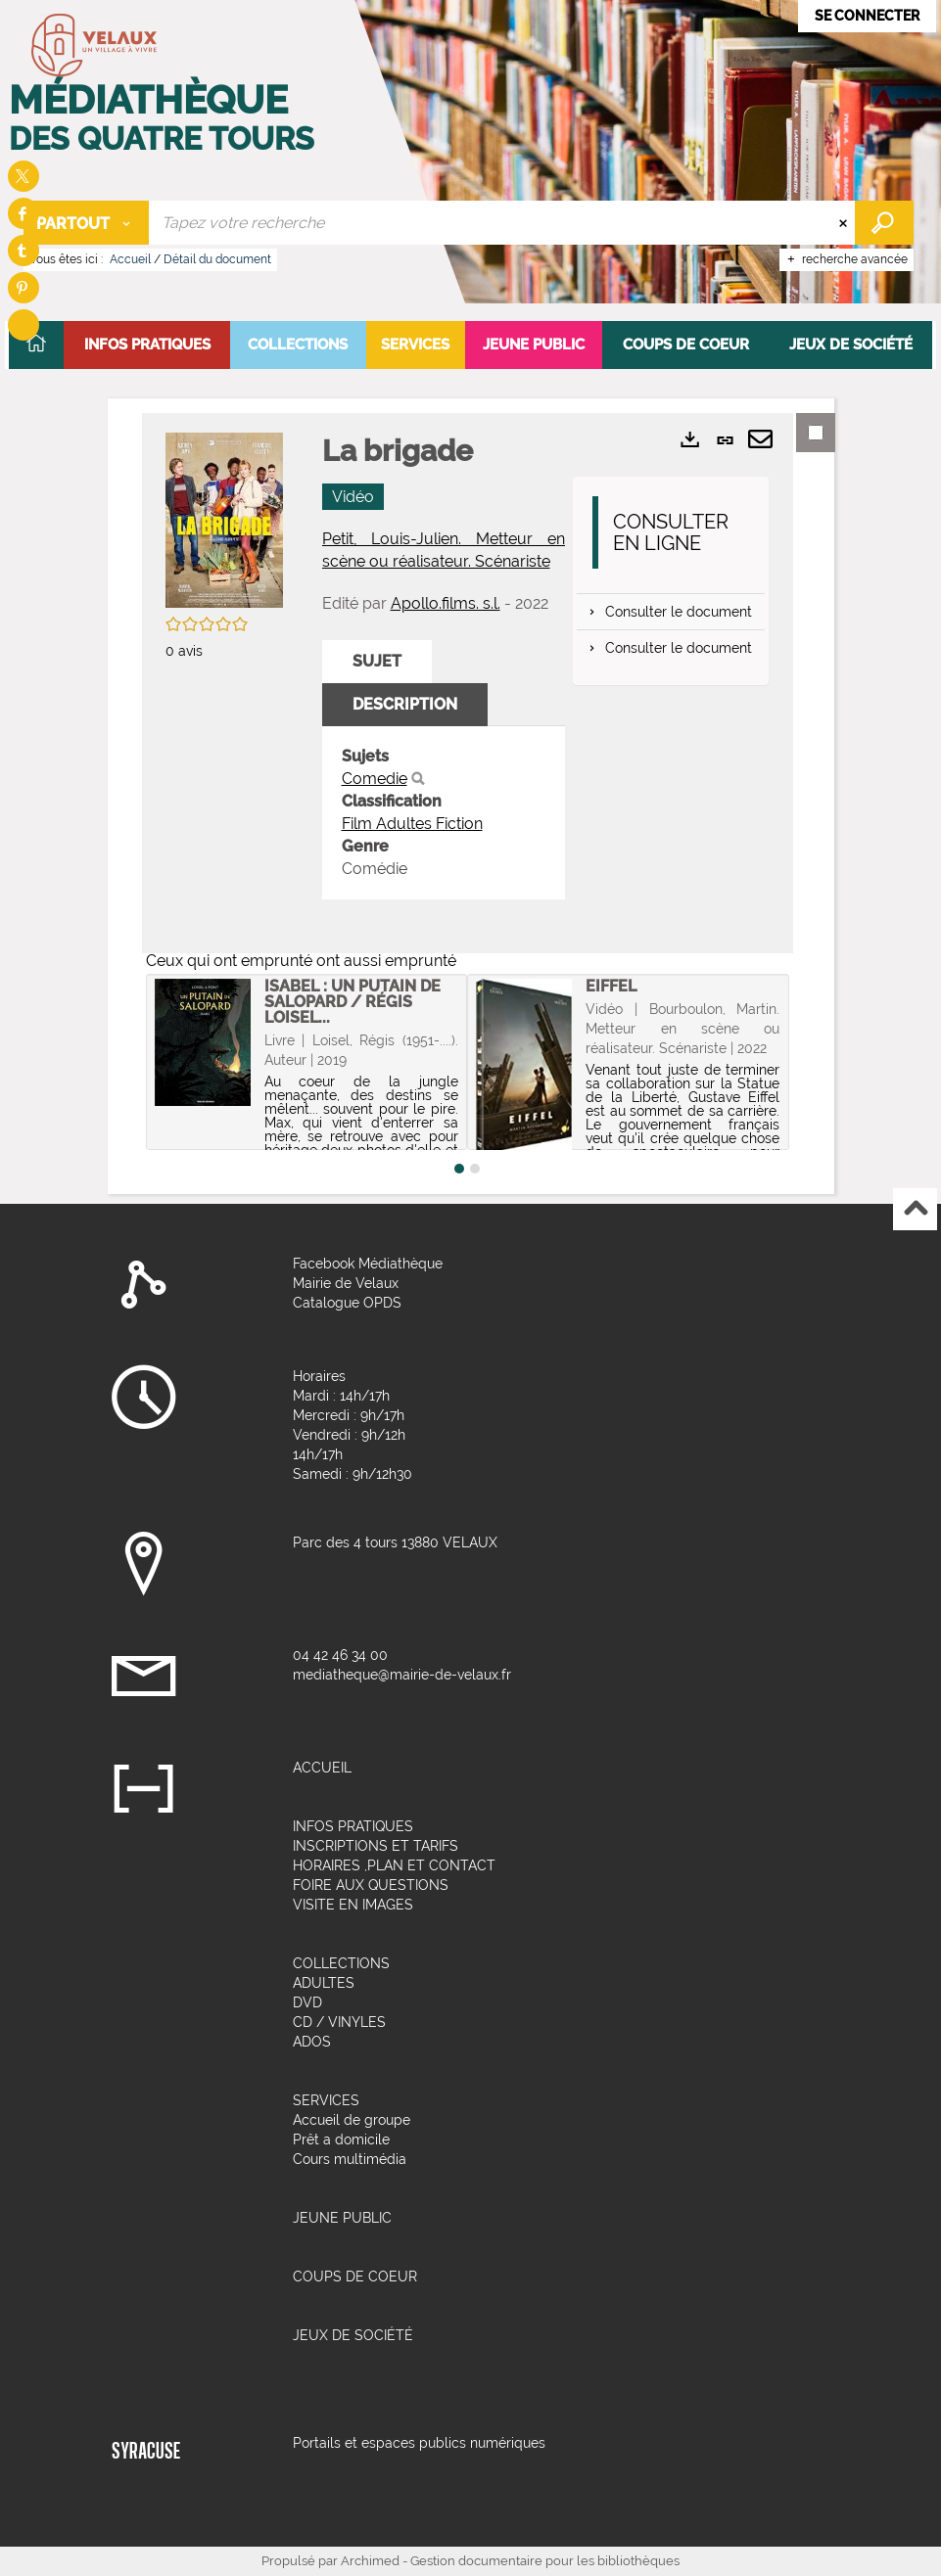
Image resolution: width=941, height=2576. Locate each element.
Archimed (370, 2560)
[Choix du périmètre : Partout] (87, 223)
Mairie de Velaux (346, 1283)
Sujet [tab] (377, 661)
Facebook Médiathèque (368, 1263)
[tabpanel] (444, 813)
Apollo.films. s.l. (445, 603)
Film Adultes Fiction (412, 823)
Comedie (374, 778)
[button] (147, 345)
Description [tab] (405, 704)
